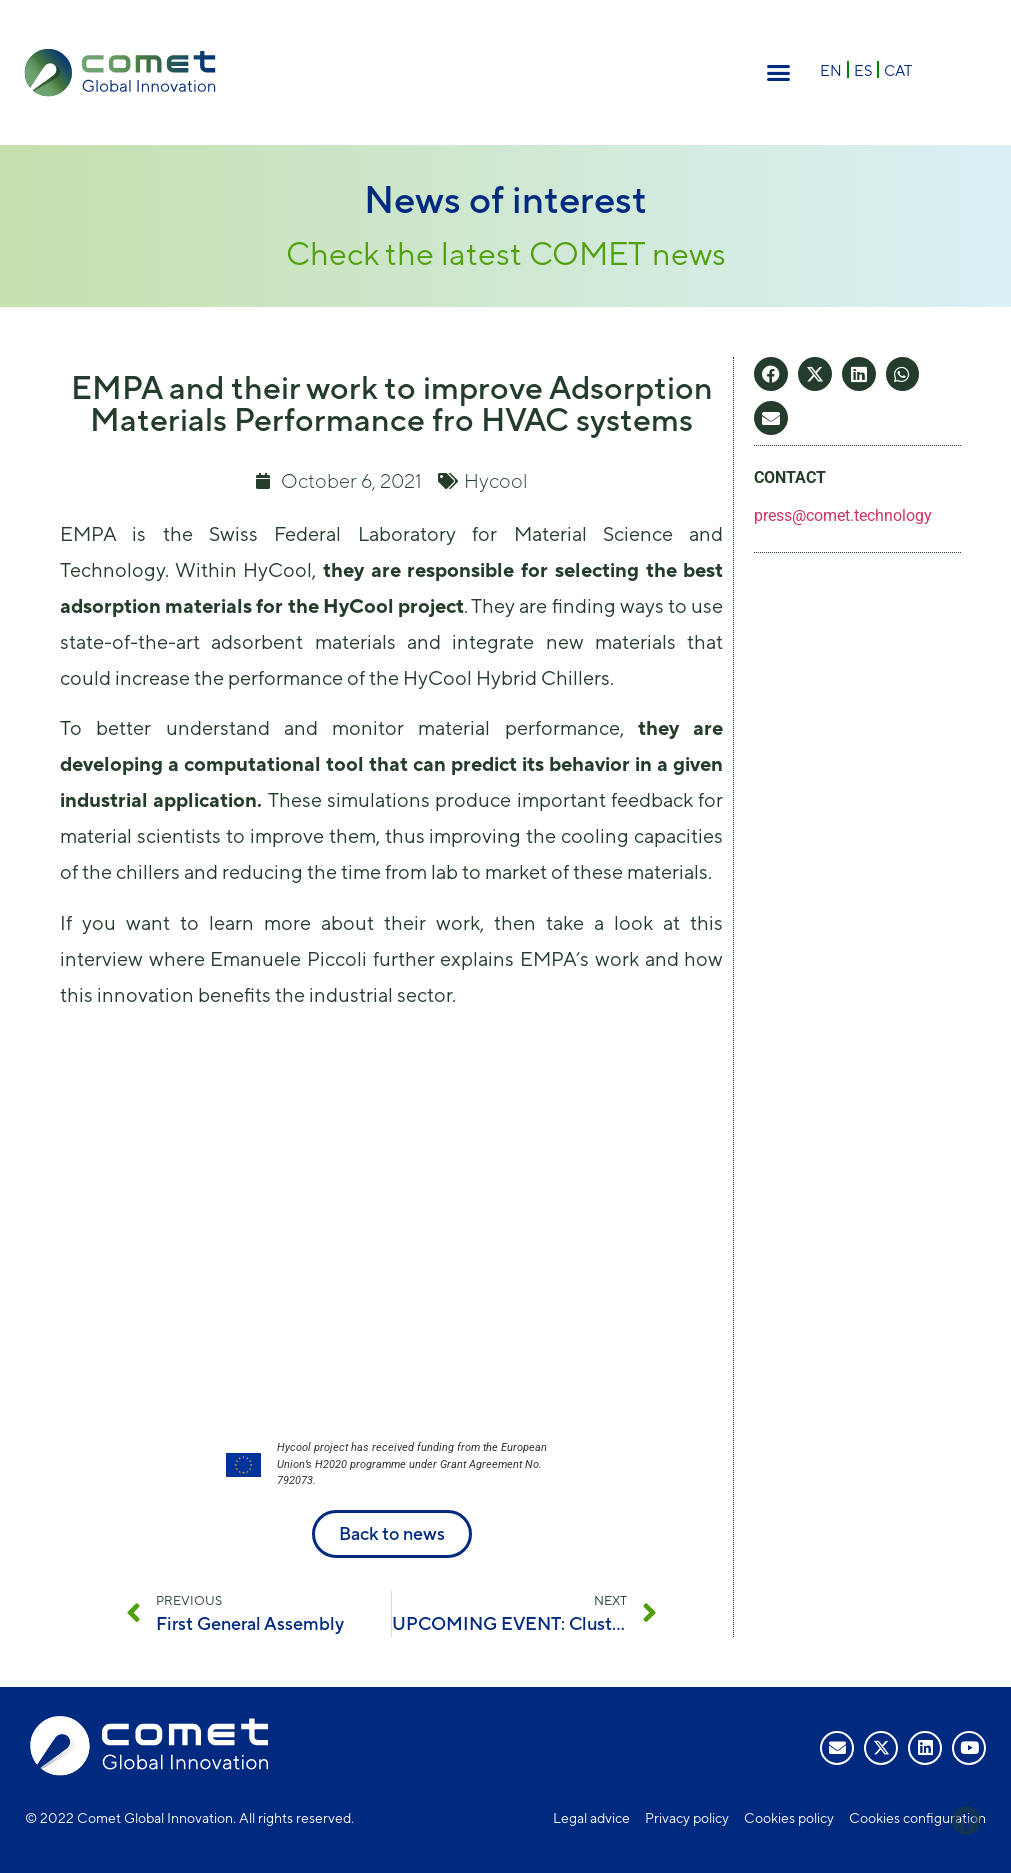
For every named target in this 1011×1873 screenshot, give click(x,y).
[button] (778, 73)
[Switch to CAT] (898, 69)
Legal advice (591, 1818)
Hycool (496, 480)
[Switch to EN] (831, 69)
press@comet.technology (843, 515)
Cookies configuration (917, 1818)
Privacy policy (687, 1818)
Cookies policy (789, 1818)
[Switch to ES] (863, 69)
